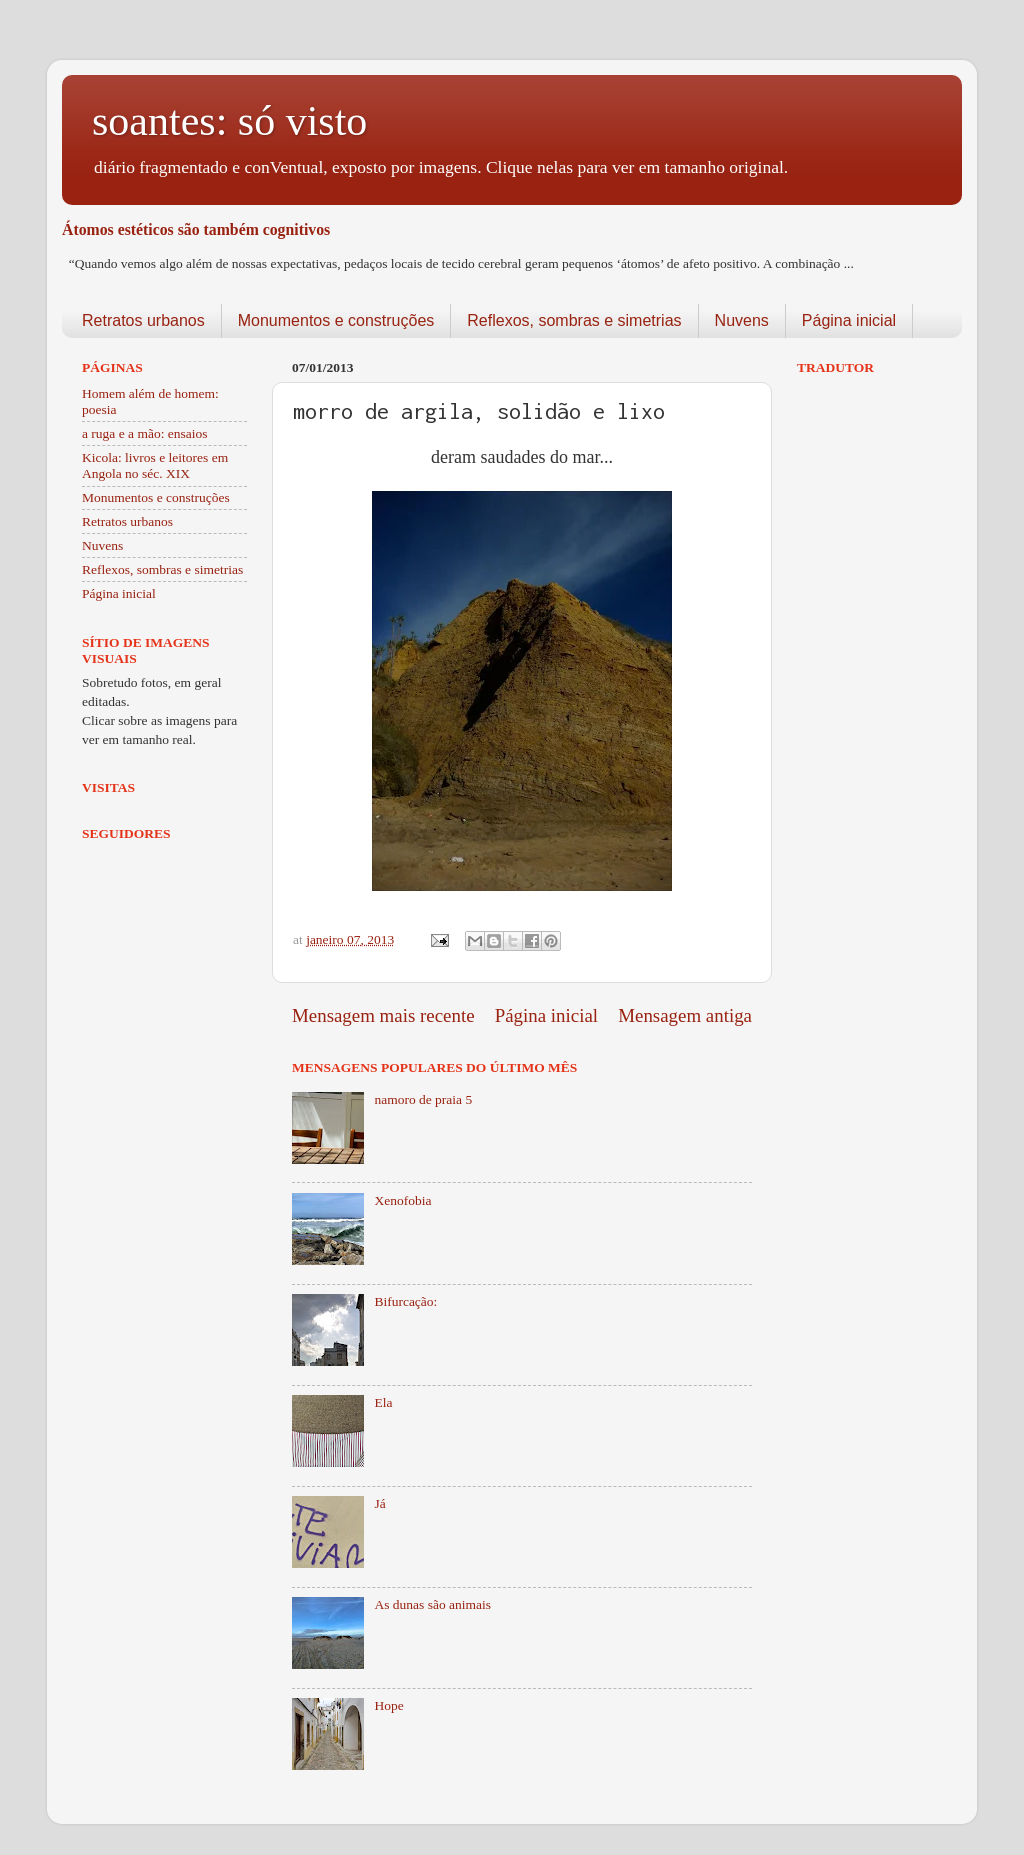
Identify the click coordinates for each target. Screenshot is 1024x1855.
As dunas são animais (432, 1604)
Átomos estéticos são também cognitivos (196, 229)
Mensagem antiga (685, 1015)
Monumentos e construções (336, 320)
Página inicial (849, 320)
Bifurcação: (405, 1301)
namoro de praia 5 (423, 1099)
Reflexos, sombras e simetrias (574, 320)
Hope (388, 1705)
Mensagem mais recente (383, 1015)
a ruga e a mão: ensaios (145, 433)
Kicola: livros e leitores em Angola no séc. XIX (155, 465)
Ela (383, 1402)
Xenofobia (402, 1200)
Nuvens (742, 320)
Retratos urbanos (143, 320)
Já (379, 1503)
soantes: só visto (229, 121)
